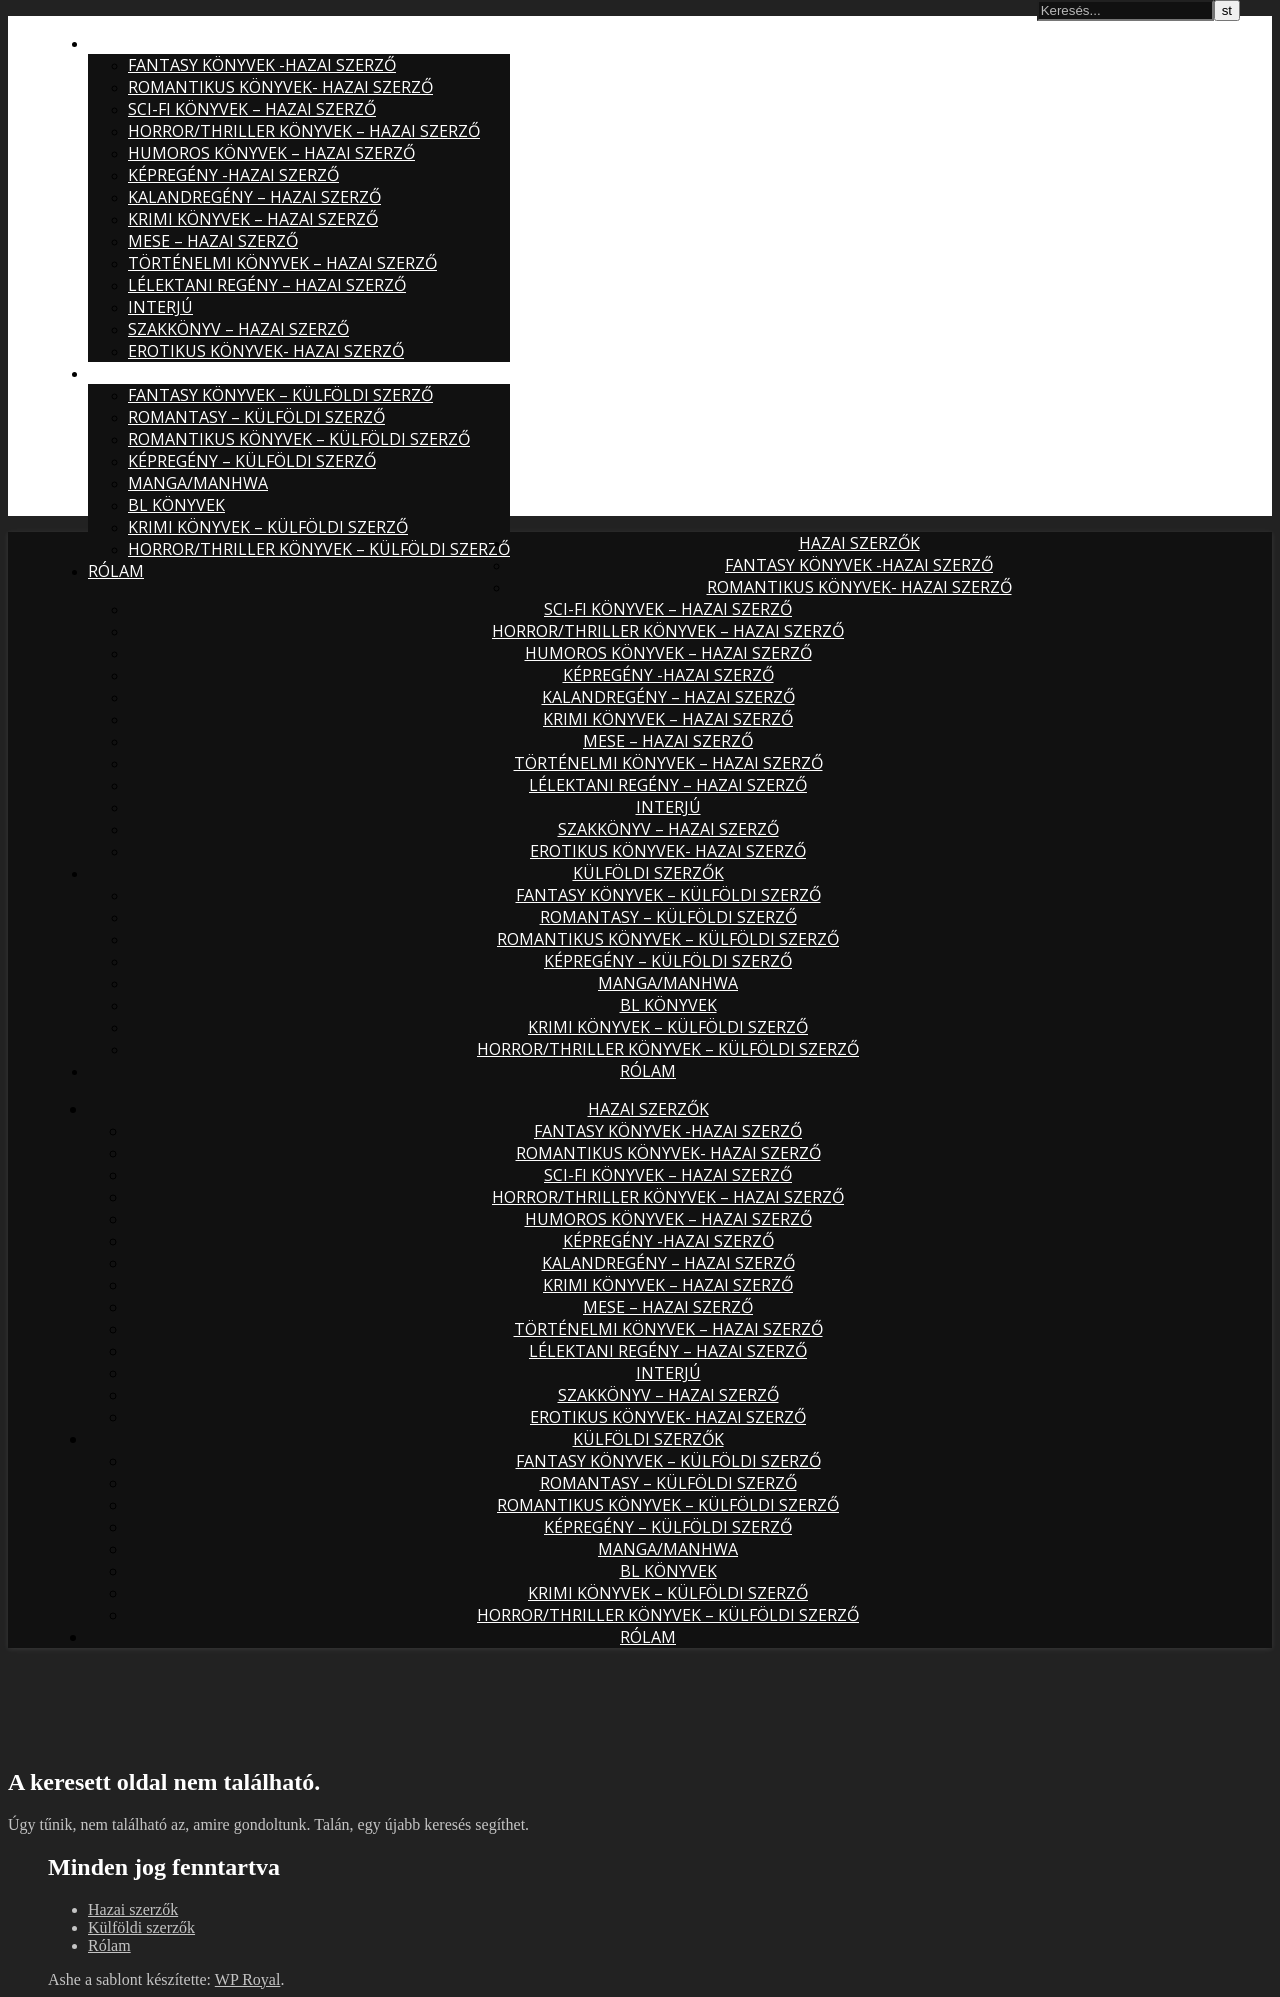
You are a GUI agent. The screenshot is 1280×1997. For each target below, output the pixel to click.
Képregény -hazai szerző (233, 175)
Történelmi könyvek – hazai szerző (282, 263)
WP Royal (248, 1979)
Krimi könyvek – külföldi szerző (268, 527)
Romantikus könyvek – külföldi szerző (299, 439)
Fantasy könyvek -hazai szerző (262, 65)
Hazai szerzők (148, 43)
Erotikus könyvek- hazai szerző (266, 351)
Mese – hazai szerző (213, 241)
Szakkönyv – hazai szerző (238, 329)
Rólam (116, 571)
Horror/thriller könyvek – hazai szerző (304, 131)
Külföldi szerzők (163, 373)
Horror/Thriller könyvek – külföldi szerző (319, 549)
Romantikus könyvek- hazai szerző (280, 87)
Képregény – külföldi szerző (252, 461)
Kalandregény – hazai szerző (254, 197)
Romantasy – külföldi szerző (256, 417)
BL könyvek (176, 505)
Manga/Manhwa (198, 483)
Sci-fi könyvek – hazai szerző (252, 109)
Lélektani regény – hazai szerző (267, 285)
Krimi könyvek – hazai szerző (253, 219)
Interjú (160, 307)
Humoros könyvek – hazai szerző (271, 153)
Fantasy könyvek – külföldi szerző (280, 395)
